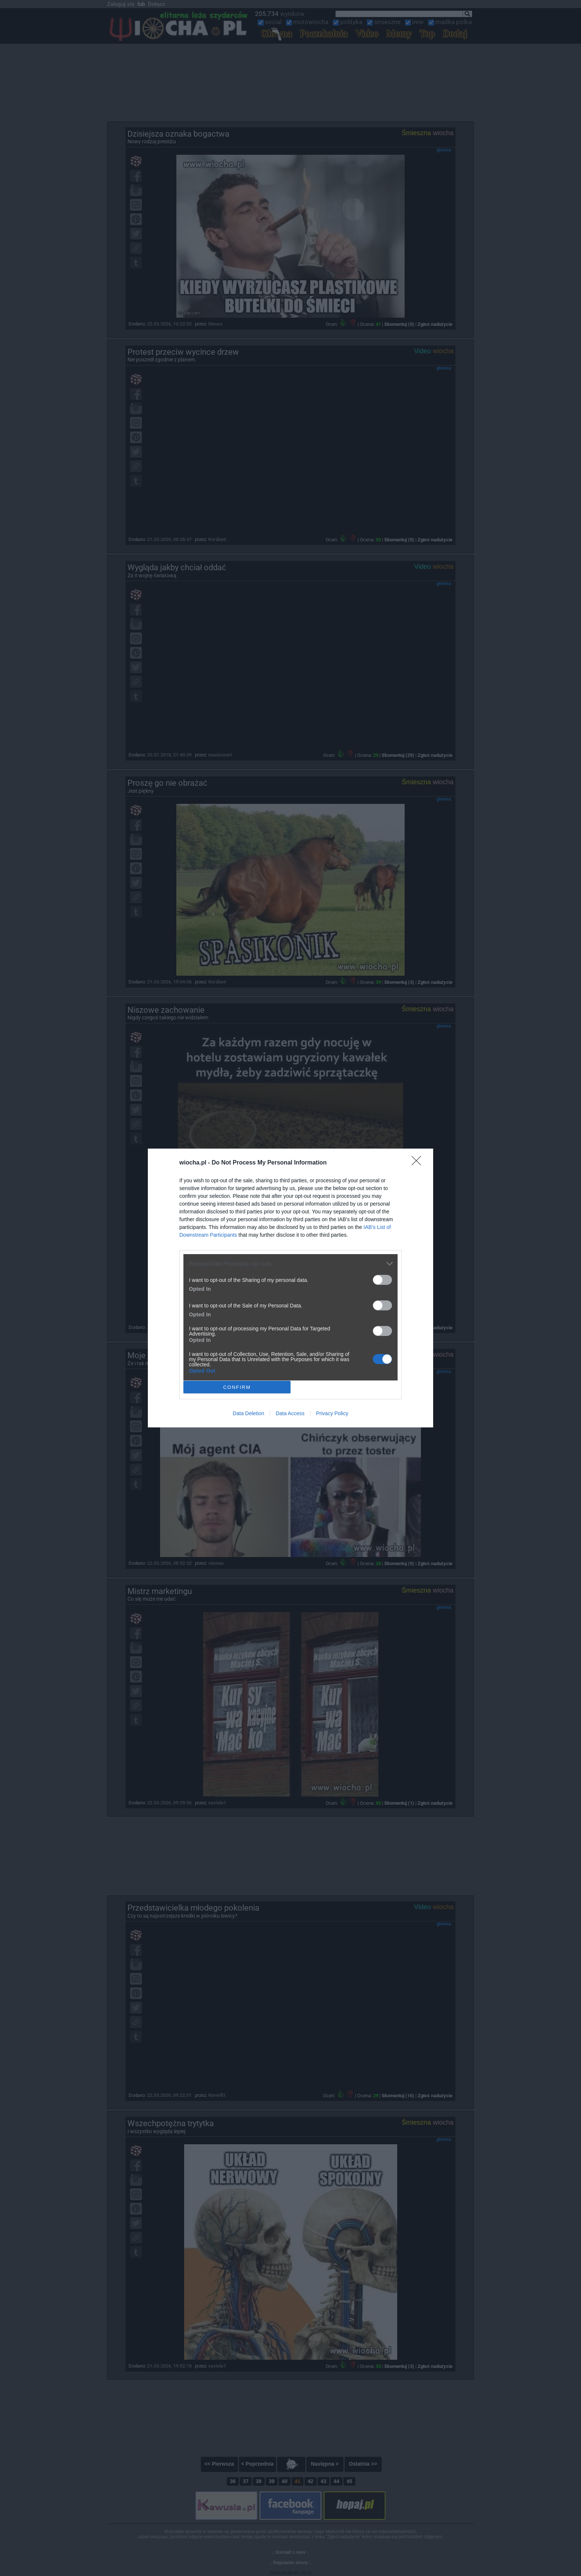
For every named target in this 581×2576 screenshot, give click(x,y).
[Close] (419, 1163)
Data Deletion (248, 1413)
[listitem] (290, 1263)
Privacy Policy (332, 1413)
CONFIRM (237, 1387)
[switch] (382, 1280)
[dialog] (290, 1288)
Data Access (290, 1413)
